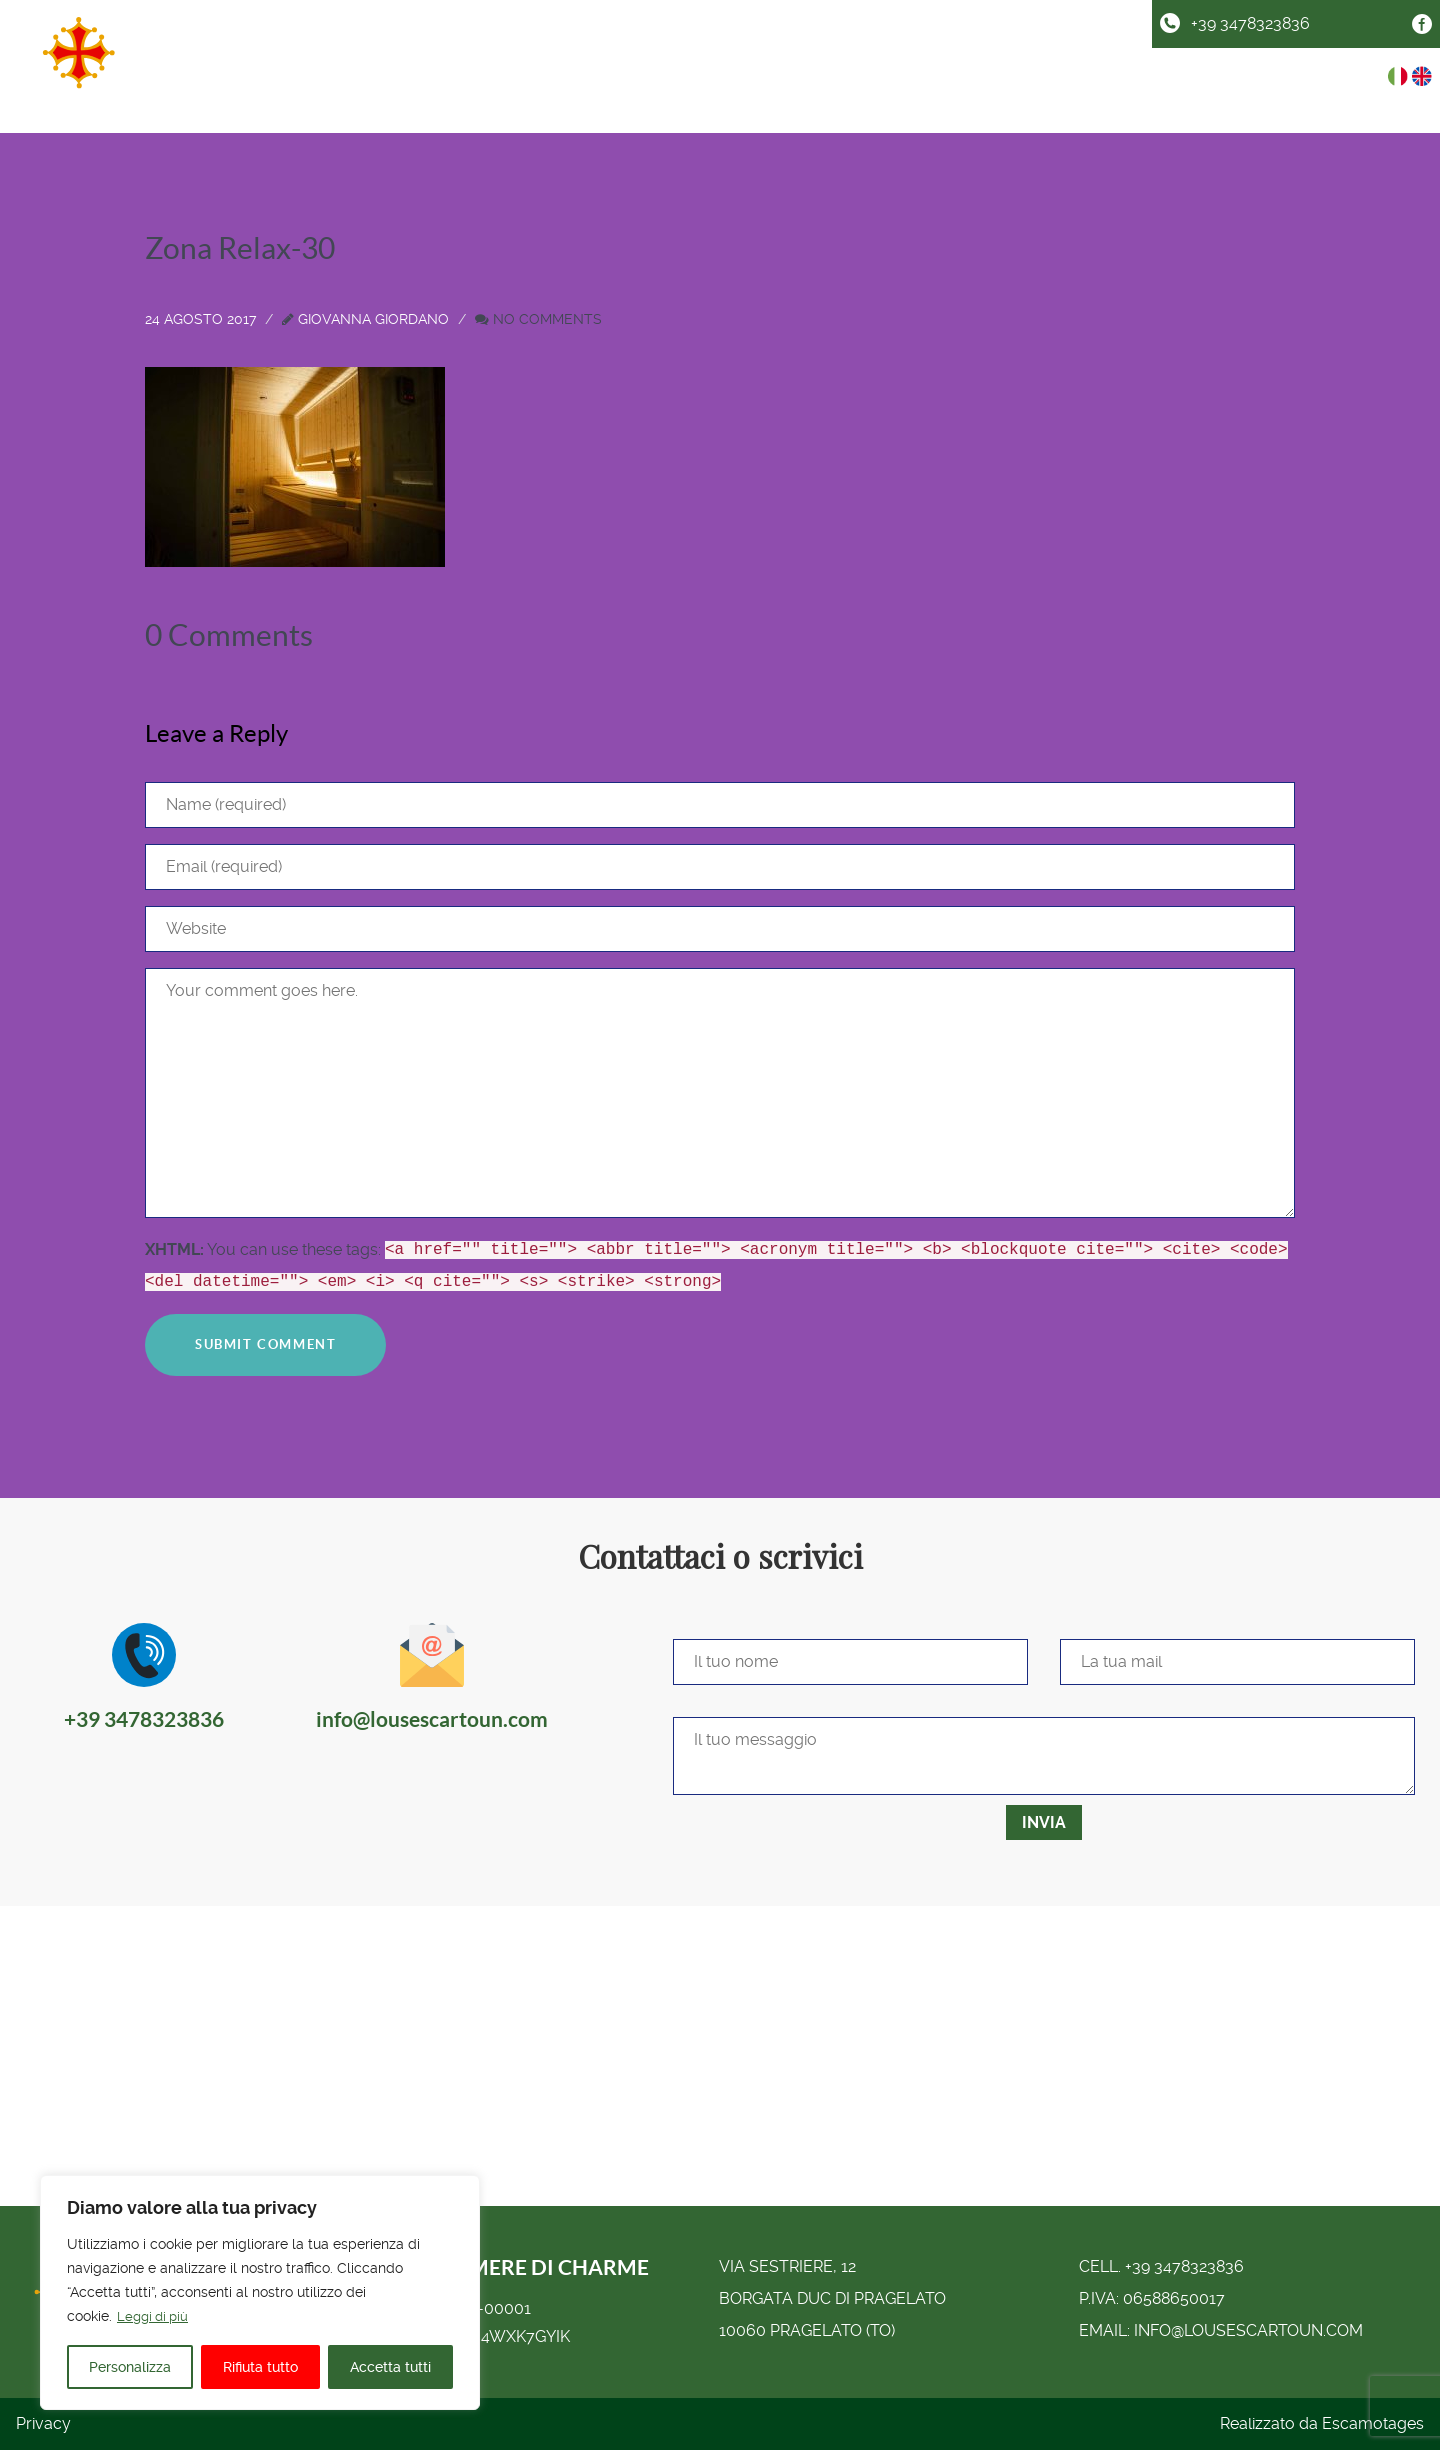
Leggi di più (155, 2317)
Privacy (43, 2423)
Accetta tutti (390, 2367)
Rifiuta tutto (260, 2367)
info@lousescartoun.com (1248, 2330)
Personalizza (130, 2367)
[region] (260, 2293)
